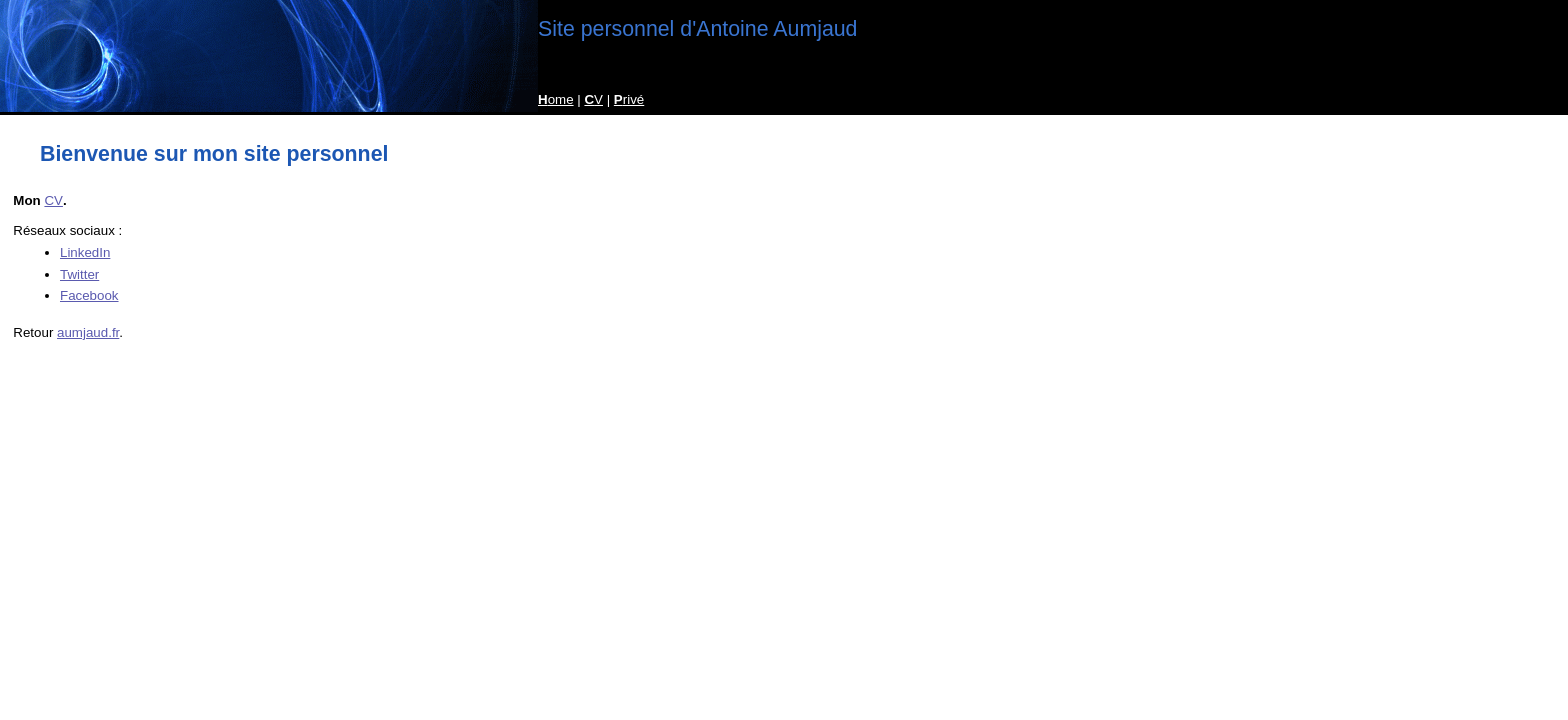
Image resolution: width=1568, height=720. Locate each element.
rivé (629, 99)
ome (556, 99)
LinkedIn (85, 252)
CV (53, 200)
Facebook (89, 295)
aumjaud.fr (88, 332)
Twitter (79, 274)
